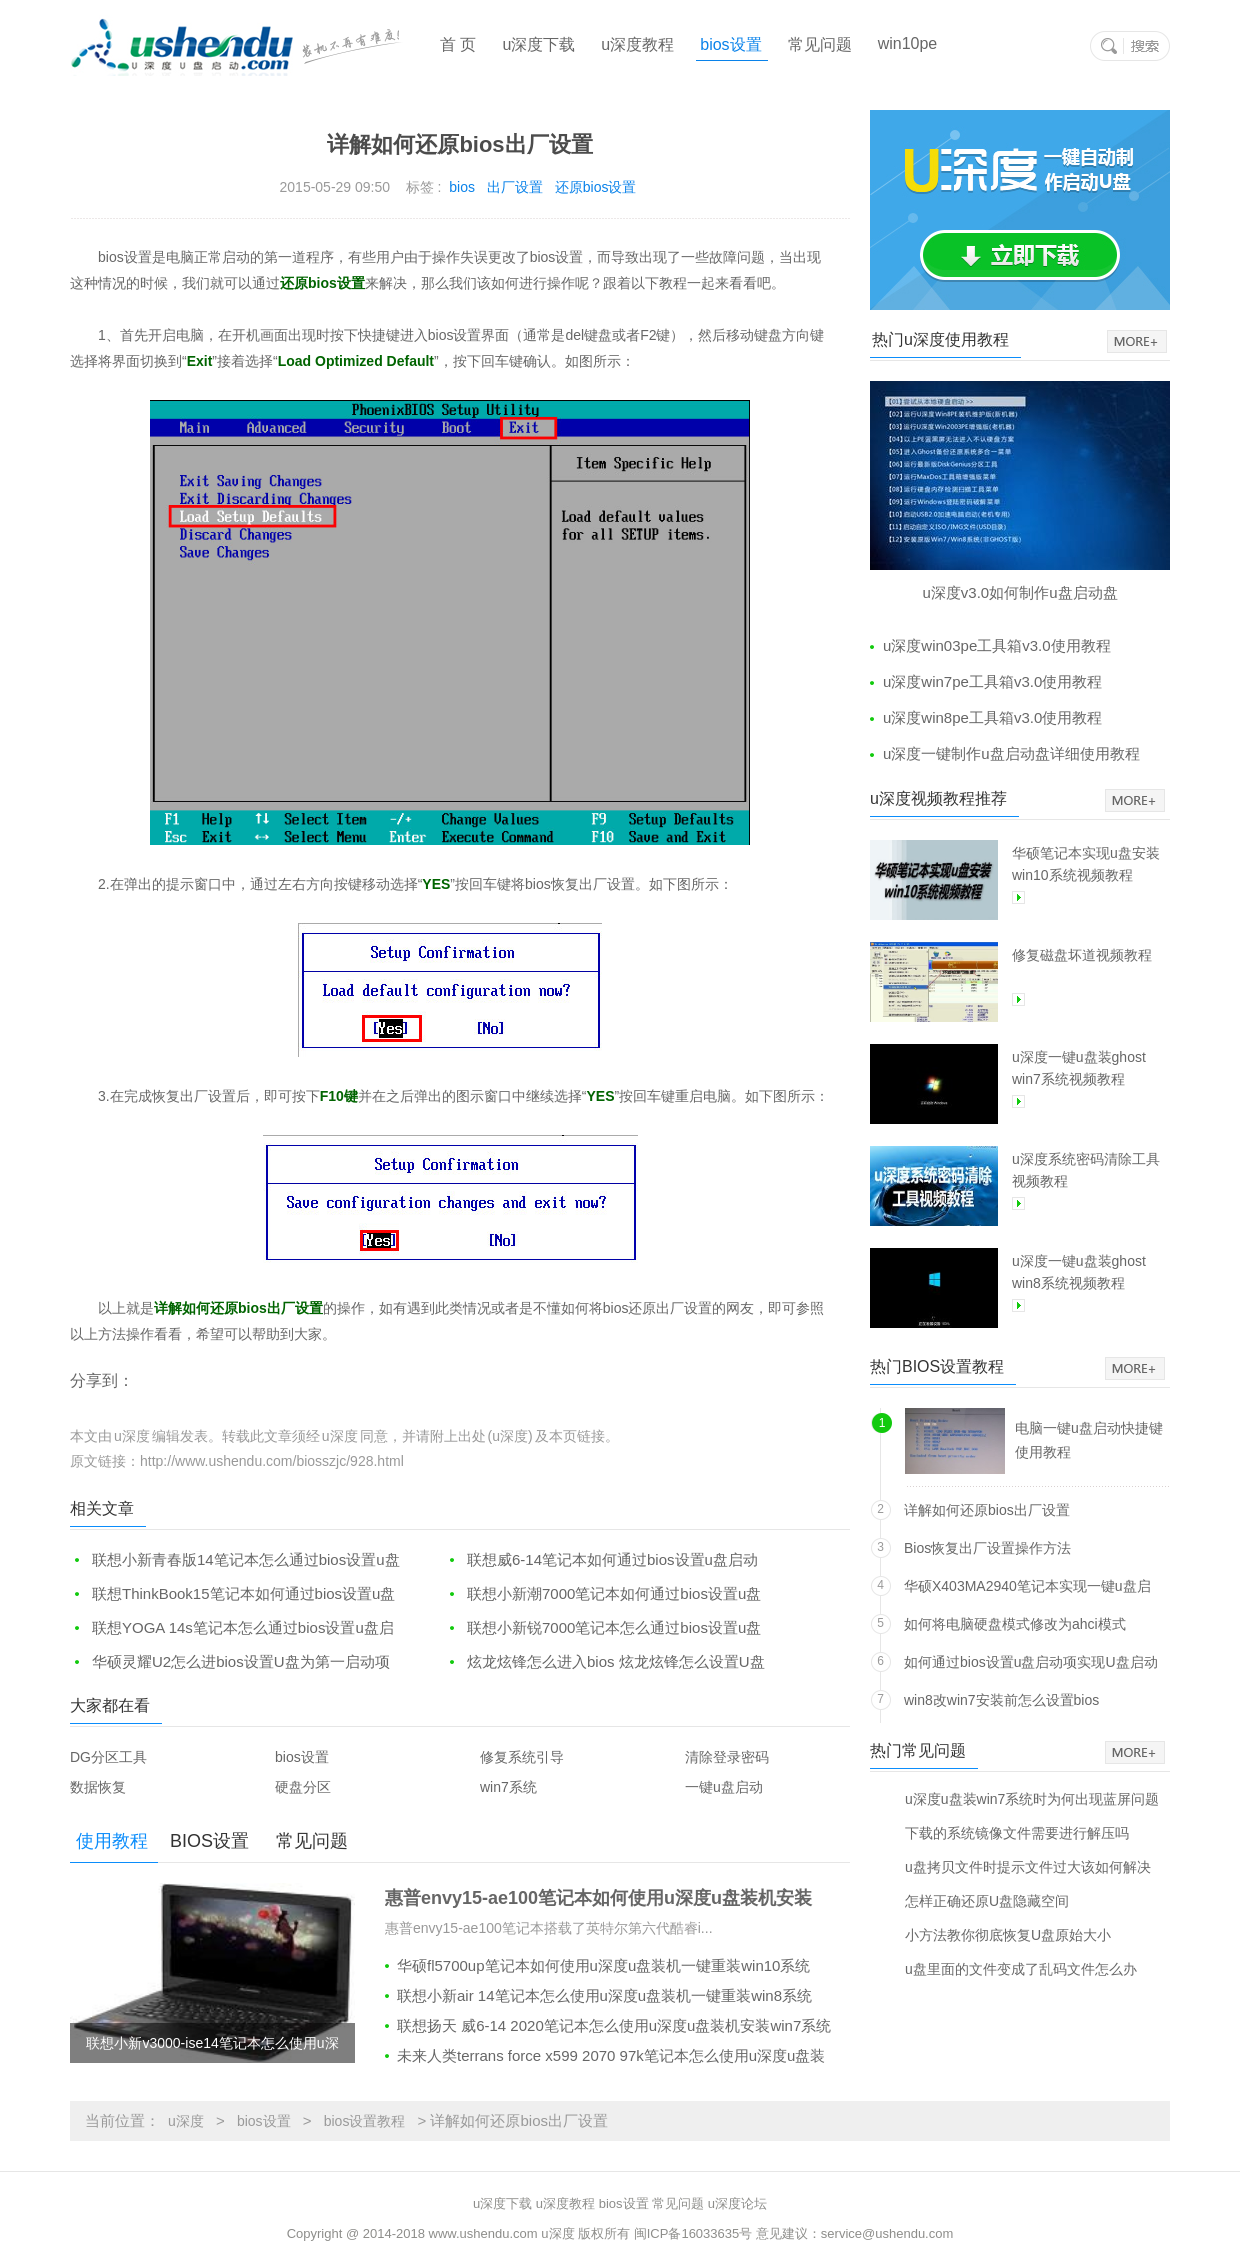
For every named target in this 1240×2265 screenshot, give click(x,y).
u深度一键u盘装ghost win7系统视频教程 (1079, 1068)
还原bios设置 (596, 187)
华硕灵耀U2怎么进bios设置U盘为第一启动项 (241, 1661)
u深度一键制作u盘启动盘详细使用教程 (1011, 753)
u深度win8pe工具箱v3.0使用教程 (992, 717)
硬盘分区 (303, 1787)
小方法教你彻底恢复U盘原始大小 (1008, 1934)
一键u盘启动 (724, 1787)
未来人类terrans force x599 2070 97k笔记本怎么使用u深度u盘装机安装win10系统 (605, 2059)
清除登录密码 (727, 1757)
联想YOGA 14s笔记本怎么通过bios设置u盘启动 (232, 1628)
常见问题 (820, 44)
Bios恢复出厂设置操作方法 (987, 1548)
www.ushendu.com (483, 2233)
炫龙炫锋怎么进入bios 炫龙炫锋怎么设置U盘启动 (605, 1662)
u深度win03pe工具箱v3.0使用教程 (997, 645)
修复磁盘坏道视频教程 (1082, 955)
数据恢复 (98, 1787)
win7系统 (508, 1787)
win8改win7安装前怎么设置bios (1001, 1700)
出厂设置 (515, 187)
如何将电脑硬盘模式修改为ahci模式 (1015, 1624)
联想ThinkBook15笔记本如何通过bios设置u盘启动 (232, 1594)
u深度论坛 (737, 2203)
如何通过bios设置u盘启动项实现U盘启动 (1031, 1662)
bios (462, 187)
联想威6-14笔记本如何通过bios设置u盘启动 (612, 1559)
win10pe (908, 43)
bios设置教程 (365, 2121)
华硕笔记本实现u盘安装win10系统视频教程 (1086, 864)
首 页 (458, 44)
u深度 (186, 2121)
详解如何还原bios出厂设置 (987, 1510)
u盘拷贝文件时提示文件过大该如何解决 (1028, 1866)
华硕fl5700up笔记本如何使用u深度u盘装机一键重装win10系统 (603, 1965)
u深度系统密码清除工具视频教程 (1086, 1170)
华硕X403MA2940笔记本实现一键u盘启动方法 (1027, 1589)
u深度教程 (637, 44)
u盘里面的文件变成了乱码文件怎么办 (1021, 1968)
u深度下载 (538, 44)
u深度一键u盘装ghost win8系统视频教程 (1079, 1272)
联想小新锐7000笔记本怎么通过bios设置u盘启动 (603, 1628)
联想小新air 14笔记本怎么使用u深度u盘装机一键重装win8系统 (604, 1995)
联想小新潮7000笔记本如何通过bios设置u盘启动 (603, 1594)
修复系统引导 (522, 1757)
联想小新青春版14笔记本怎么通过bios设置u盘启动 (235, 1560)
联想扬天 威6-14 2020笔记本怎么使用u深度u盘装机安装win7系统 (614, 2025)
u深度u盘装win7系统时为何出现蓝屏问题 (1032, 1798)
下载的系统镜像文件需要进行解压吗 (1017, 1832)
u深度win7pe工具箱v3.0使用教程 (992, 681)
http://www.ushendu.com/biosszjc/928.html (272, 1461)
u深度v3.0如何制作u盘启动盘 (1019, 592)
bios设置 (730, 44)
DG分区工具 (108, 1757)
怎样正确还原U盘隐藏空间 (987, 1900)
